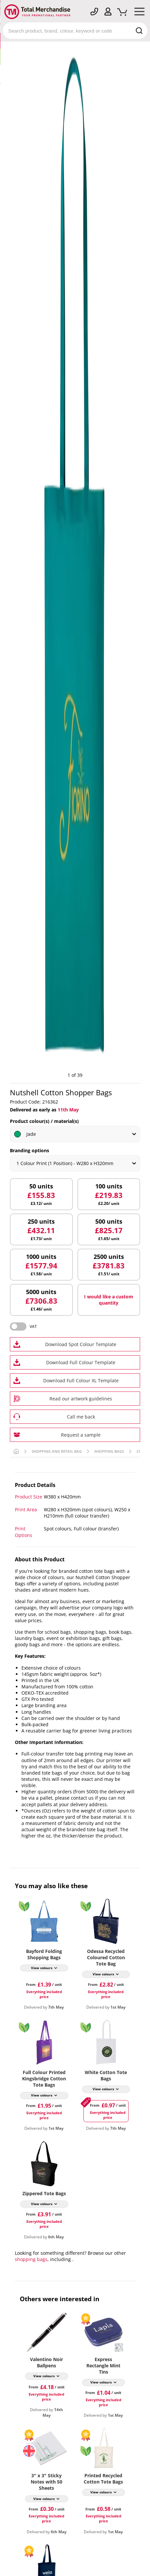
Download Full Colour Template (80, 1362)
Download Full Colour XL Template (81, 1380)
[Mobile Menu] (139, 13)
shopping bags (31, 2259)
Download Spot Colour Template (80, 1344)
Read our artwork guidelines (80, 1398)
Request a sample (81, 1435)
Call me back (81, 1417)
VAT (33, 1326)
